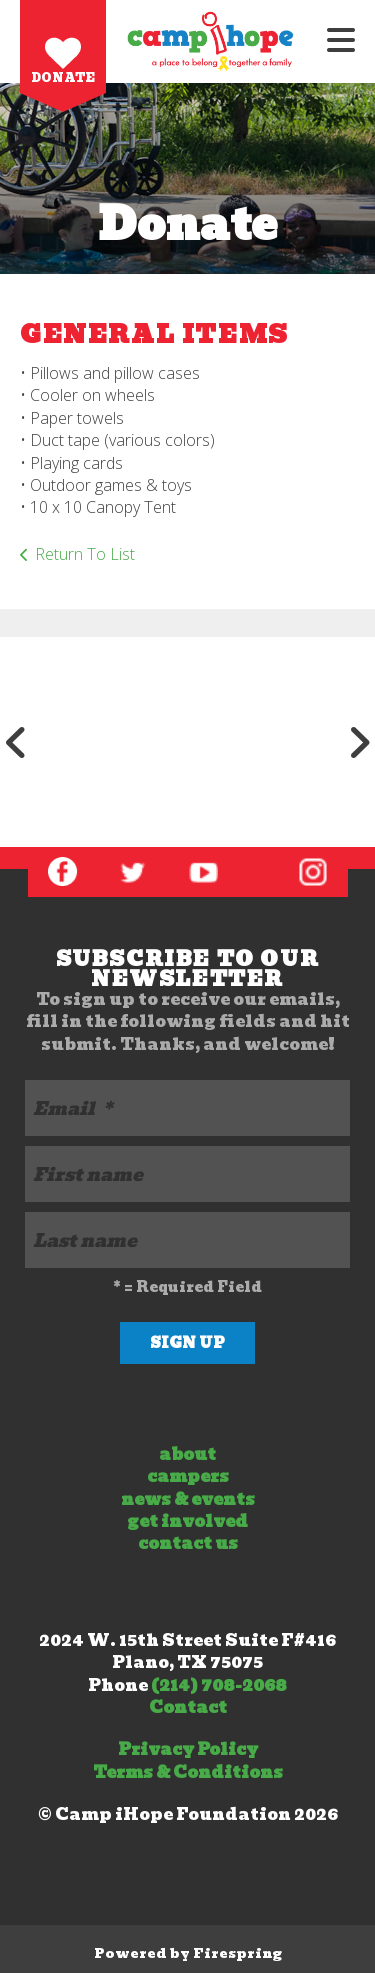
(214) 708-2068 (219, 1685)
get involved (187, 1521)
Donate (63, 77)
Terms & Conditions (188, 1772)
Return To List (85, 554)
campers (188, 1476)
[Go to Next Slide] (359, 742)
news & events (188, 1499)
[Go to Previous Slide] (16, 742)
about (187, 1454)
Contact (188, 1707)
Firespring (237, 1954)
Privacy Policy (188, 1749)
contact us (188, 1543)
